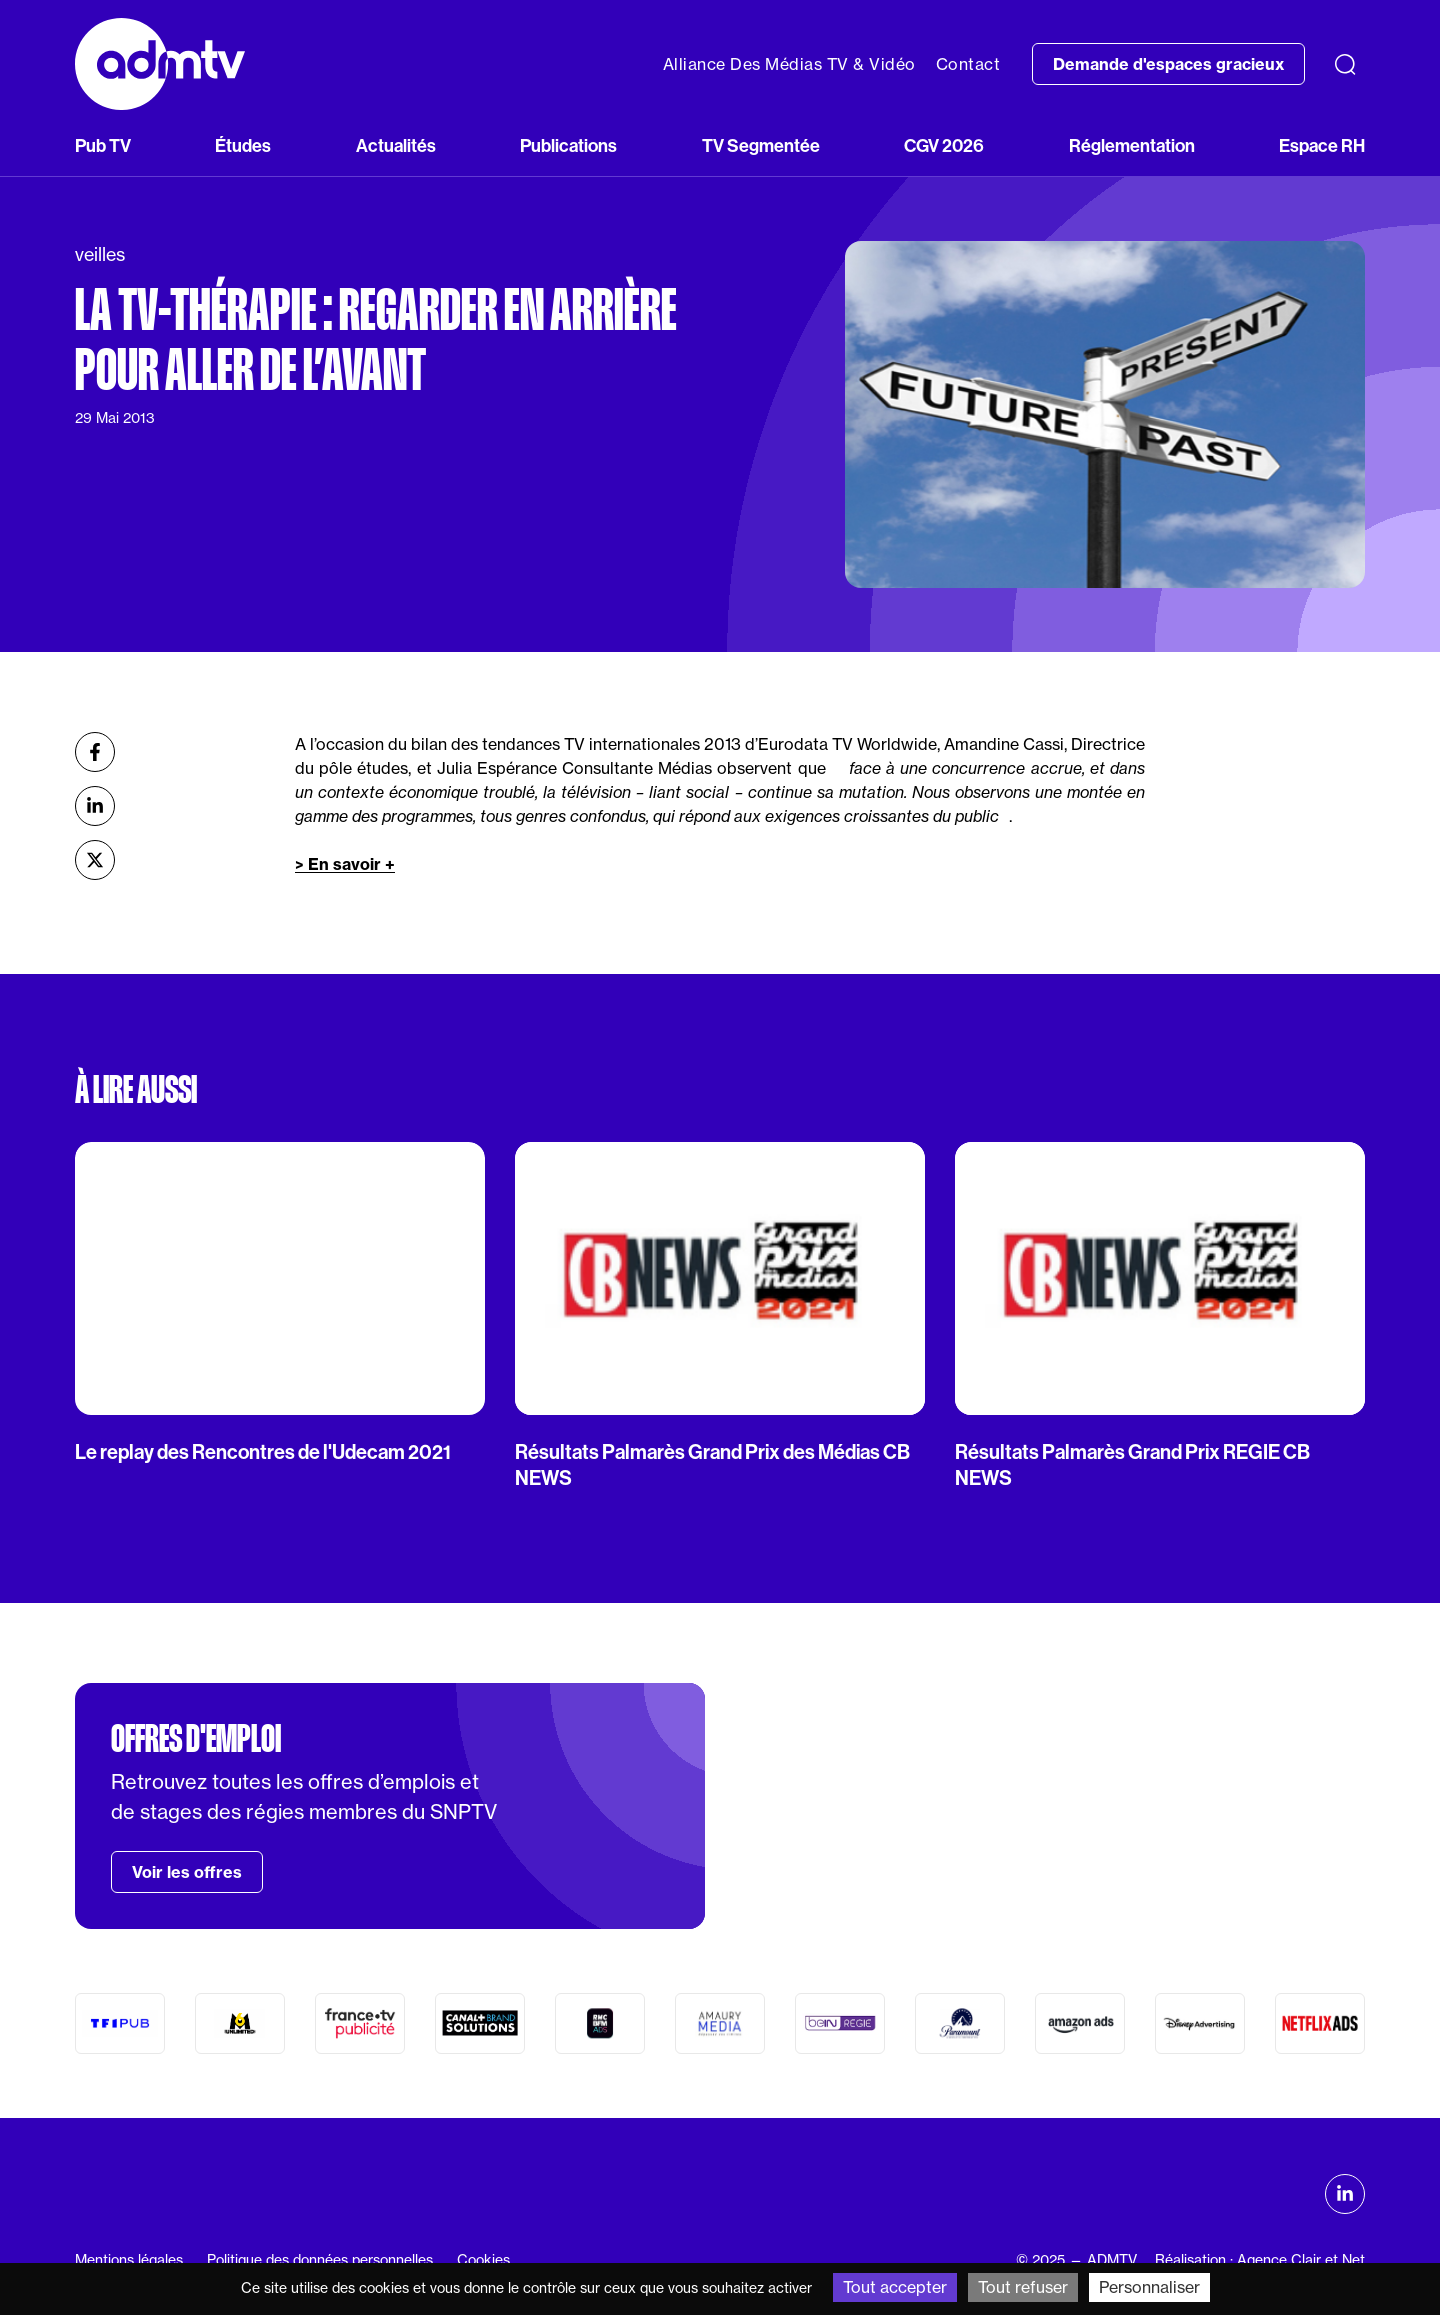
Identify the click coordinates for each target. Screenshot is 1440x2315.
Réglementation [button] (1132, 145)
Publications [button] (568, 145)
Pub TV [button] (103, 145)
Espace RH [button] (1322, 145)
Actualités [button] (396, 145)
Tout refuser (1023, 2287)
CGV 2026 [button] (944, 145)
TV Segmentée (761, 145)
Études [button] (243, 145)
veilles (100, 254)
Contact (968, 64)
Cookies (483, 2260)
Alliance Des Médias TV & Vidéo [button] (789, 64)
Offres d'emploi (196, 1739)
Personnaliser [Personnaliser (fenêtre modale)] (1149, 2287)
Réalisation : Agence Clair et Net (1260, 2260)
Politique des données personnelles (320, 2260)
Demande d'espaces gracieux (1168, 64)
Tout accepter (895, 2287)
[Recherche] (1345, 64)
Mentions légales (129, 2260)
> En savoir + (345, 864)
